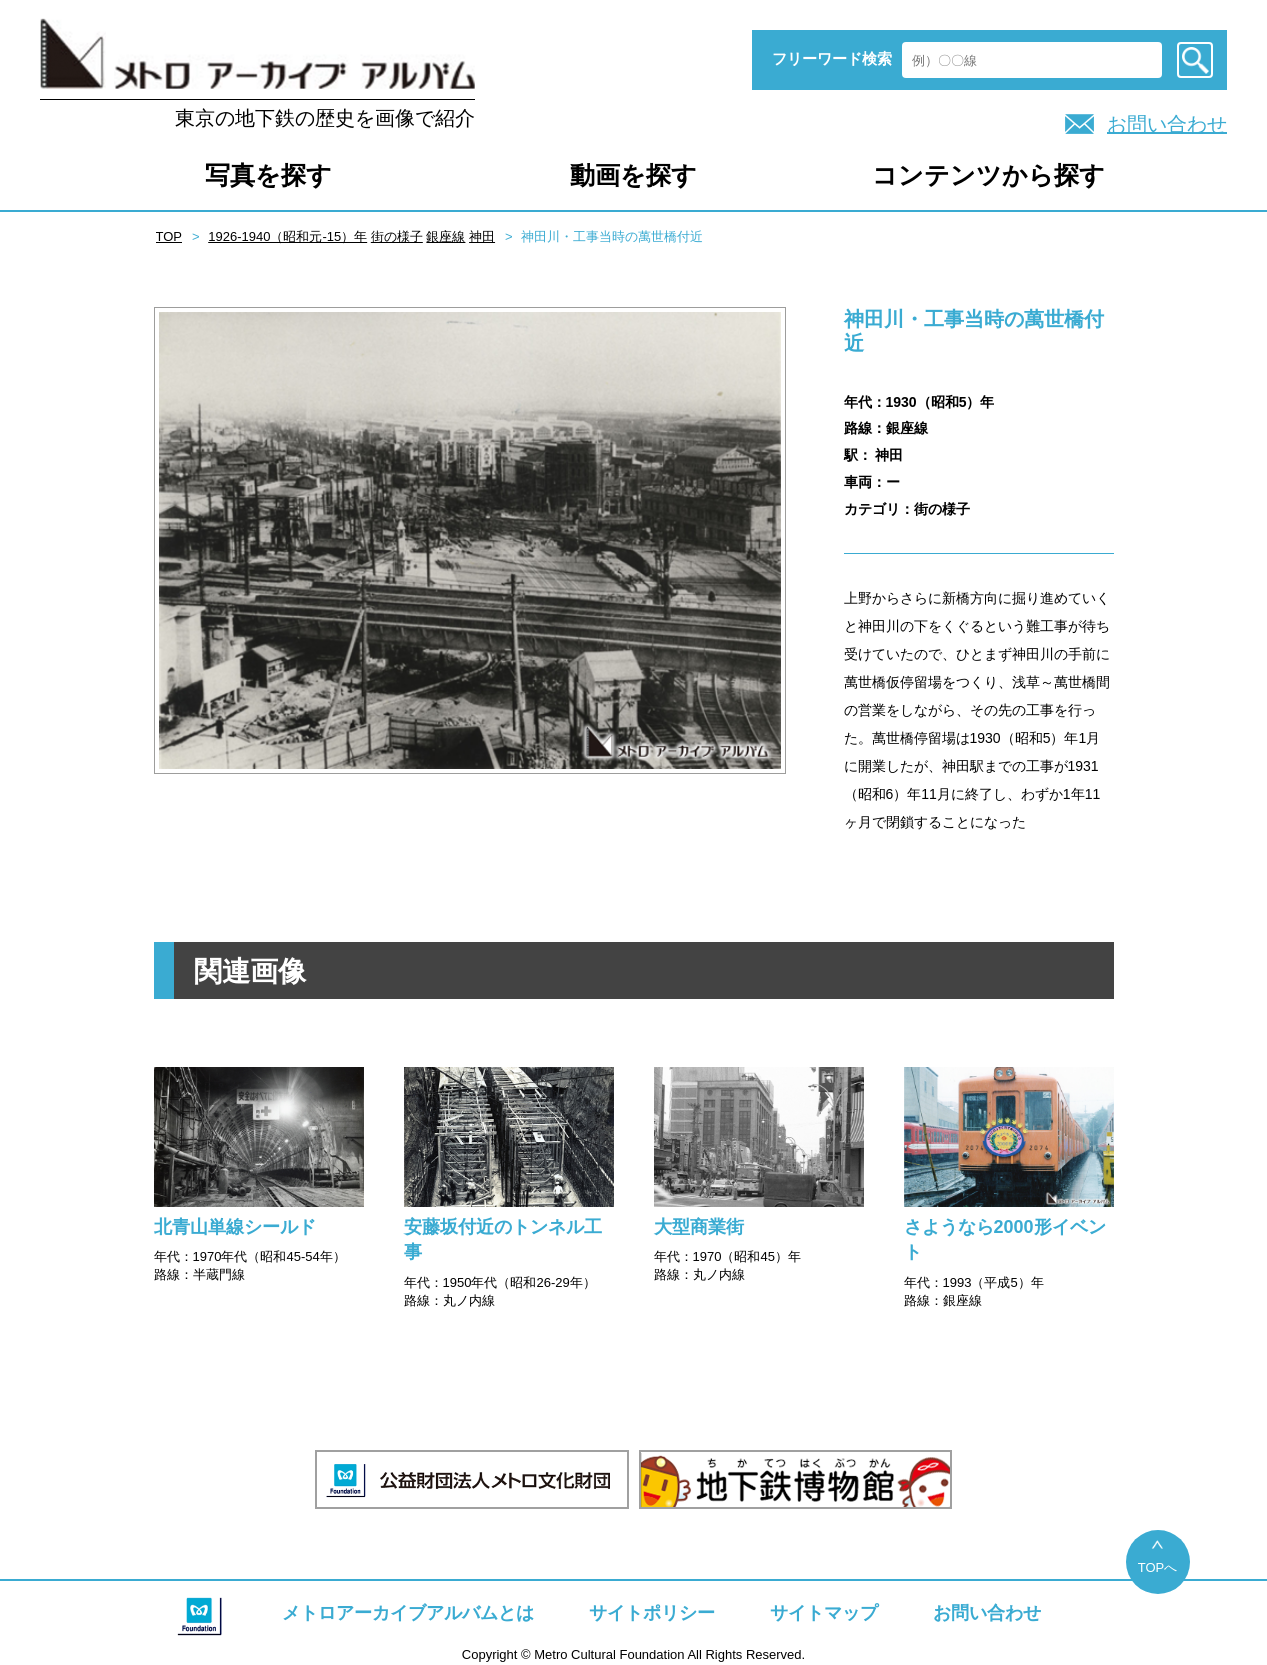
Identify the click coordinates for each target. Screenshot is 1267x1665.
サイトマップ (824, 1613)
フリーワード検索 (832, 58)
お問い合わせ (1167, 124)
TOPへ (1158, 1567)
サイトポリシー (652, 1613)
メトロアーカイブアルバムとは (408, 1613)
